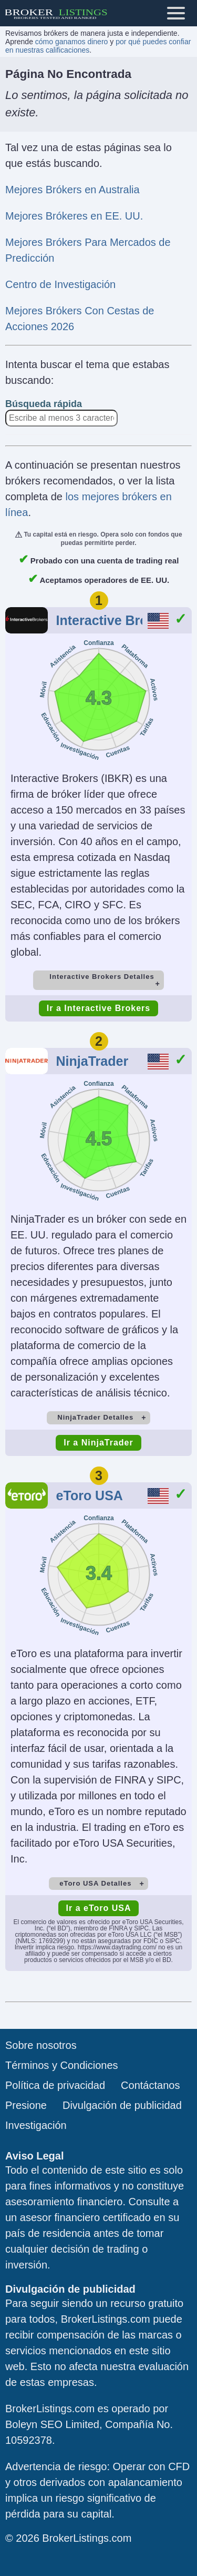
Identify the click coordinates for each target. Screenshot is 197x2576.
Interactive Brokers (115, 620)
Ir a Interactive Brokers (98, 1008)
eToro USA (89, 1495)
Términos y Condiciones (61, 2065)
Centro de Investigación (60, 284)
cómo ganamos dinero (71, 41)
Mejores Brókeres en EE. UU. (74, 216)
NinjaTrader (92, 1061)
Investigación (36, 2125)
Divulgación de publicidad (122, 2105)
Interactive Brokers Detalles (101, 976)
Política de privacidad (55, 2085)
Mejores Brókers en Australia (72, 189)
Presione (26, 2105)
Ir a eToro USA (98, 1908)
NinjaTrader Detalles (95, 1417)
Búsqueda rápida (43, 404)
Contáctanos (150, 2085)
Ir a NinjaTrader (98, 1442)
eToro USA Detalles (95, 1883)
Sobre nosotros (41, 2045)
